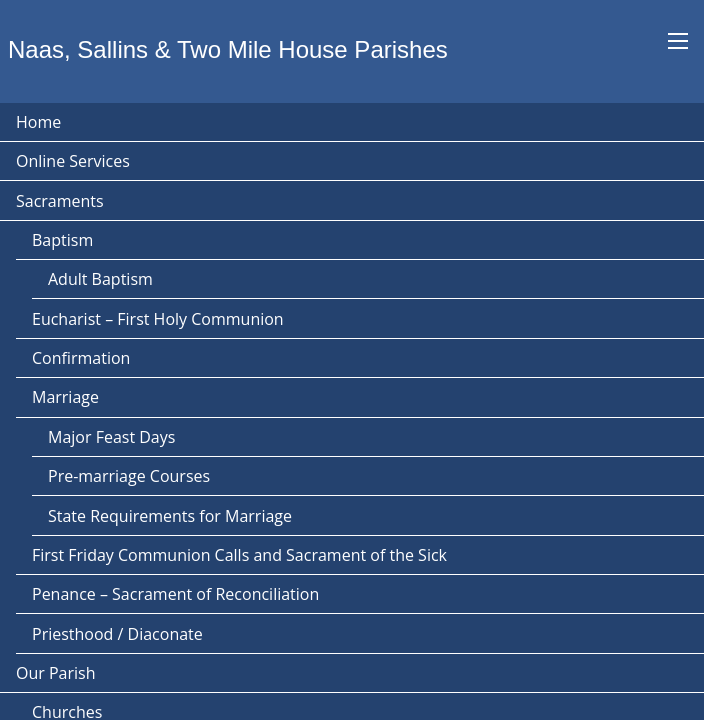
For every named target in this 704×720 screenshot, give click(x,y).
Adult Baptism (100, 279)
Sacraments (60, 201)
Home (38, 122)
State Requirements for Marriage (170, 516)
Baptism (62, 240)
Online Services (73, 161)
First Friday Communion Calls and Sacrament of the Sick (239, 555)
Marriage (65, 397)
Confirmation (81, 358)
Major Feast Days (111, 437)
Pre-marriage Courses (129, 476)
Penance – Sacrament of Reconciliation (175, 594)
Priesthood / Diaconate (117, 634)
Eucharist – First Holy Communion (158, 319)
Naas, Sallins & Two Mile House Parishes (228, 49)
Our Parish (55, 673)
